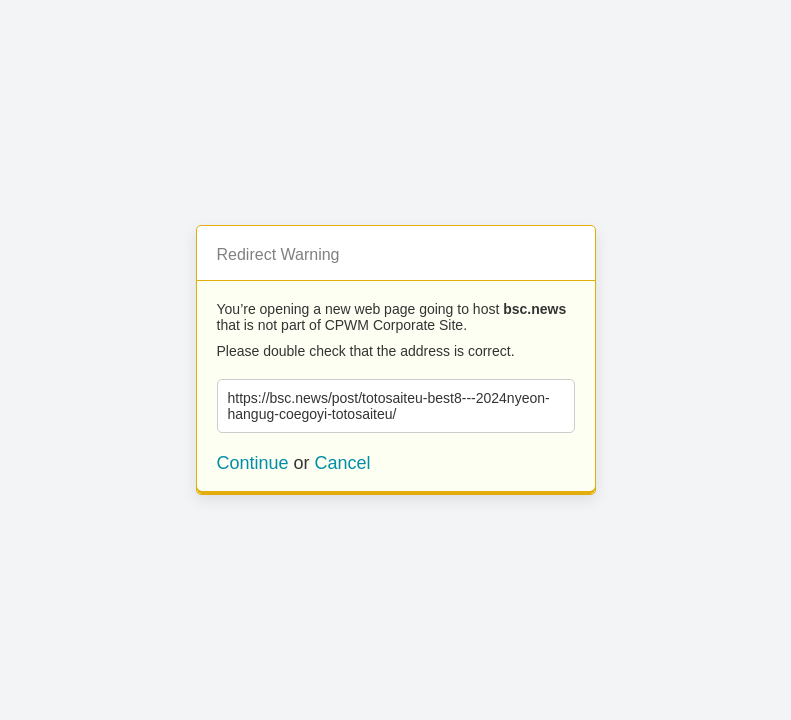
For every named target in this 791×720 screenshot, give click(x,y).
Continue (253, 463)
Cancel (343, 463)
